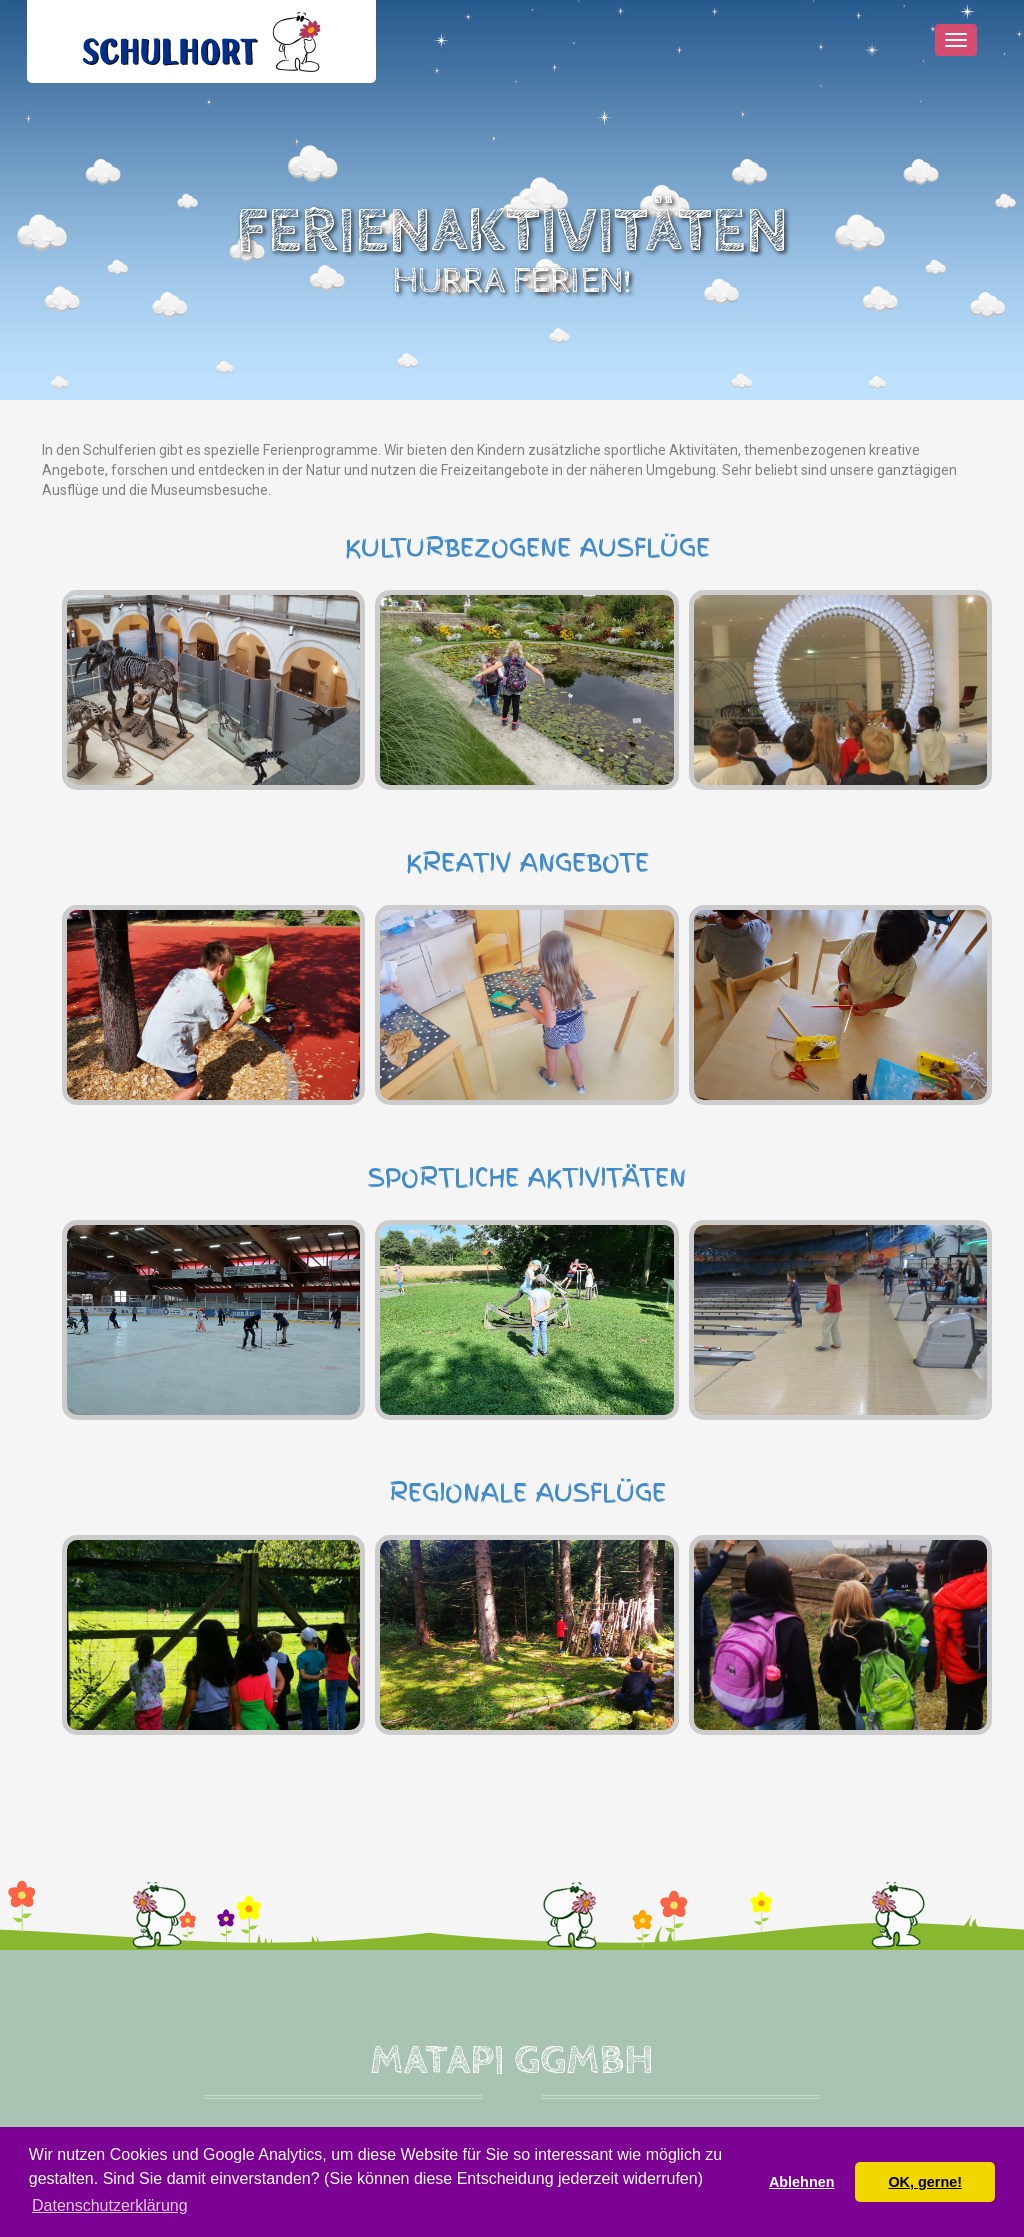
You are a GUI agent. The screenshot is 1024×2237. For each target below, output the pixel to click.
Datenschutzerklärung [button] (110, 2205)
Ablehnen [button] (802, 2182)
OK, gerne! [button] (925, 2182)
